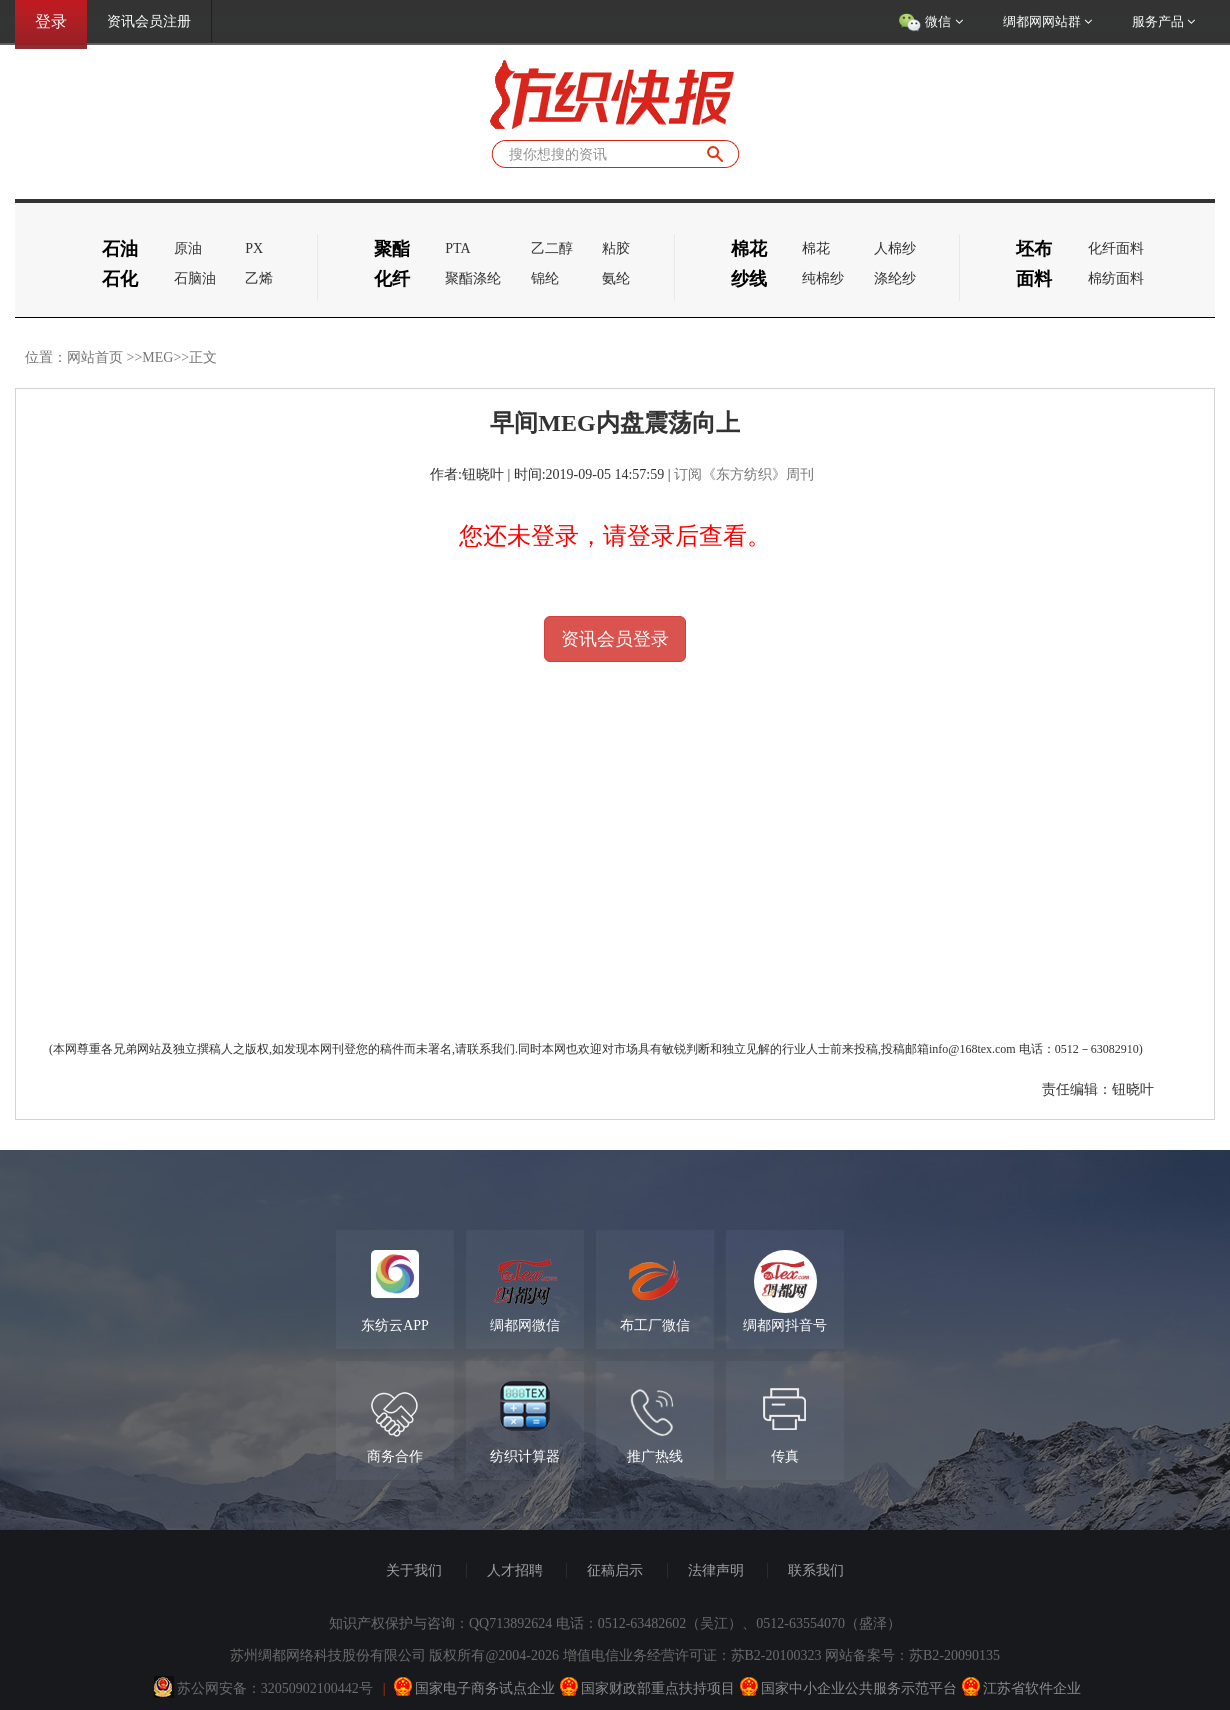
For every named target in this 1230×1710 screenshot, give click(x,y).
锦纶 (545, 278)
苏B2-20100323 (776, 1655)
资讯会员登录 (615, 639)
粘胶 (616, 248)
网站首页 (95, 357)
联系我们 (816, 1570)
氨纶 (616, 278)
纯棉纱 (823, 278)
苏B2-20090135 (954, 1655)
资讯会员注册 (149, 21)
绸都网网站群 (1047, 21)
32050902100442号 (317, 1688)
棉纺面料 (1116, 278)
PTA (457, 248)
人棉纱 (895, 248)
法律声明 (716, 1570)
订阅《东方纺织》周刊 (744, 474)
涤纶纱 (895, 278)
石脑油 (195, 278)
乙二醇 (552, 248)
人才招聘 (515, 1570)
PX (254, 248)
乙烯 (259, 278)
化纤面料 (1116, 248)
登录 (51, 21)
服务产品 (1163, 21)
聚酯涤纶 (473, 278)
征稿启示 (615, 1570)
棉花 (816, 248)
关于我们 (414, 1570)
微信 (930, 23)
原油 (188, 248)
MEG (157, 357)
